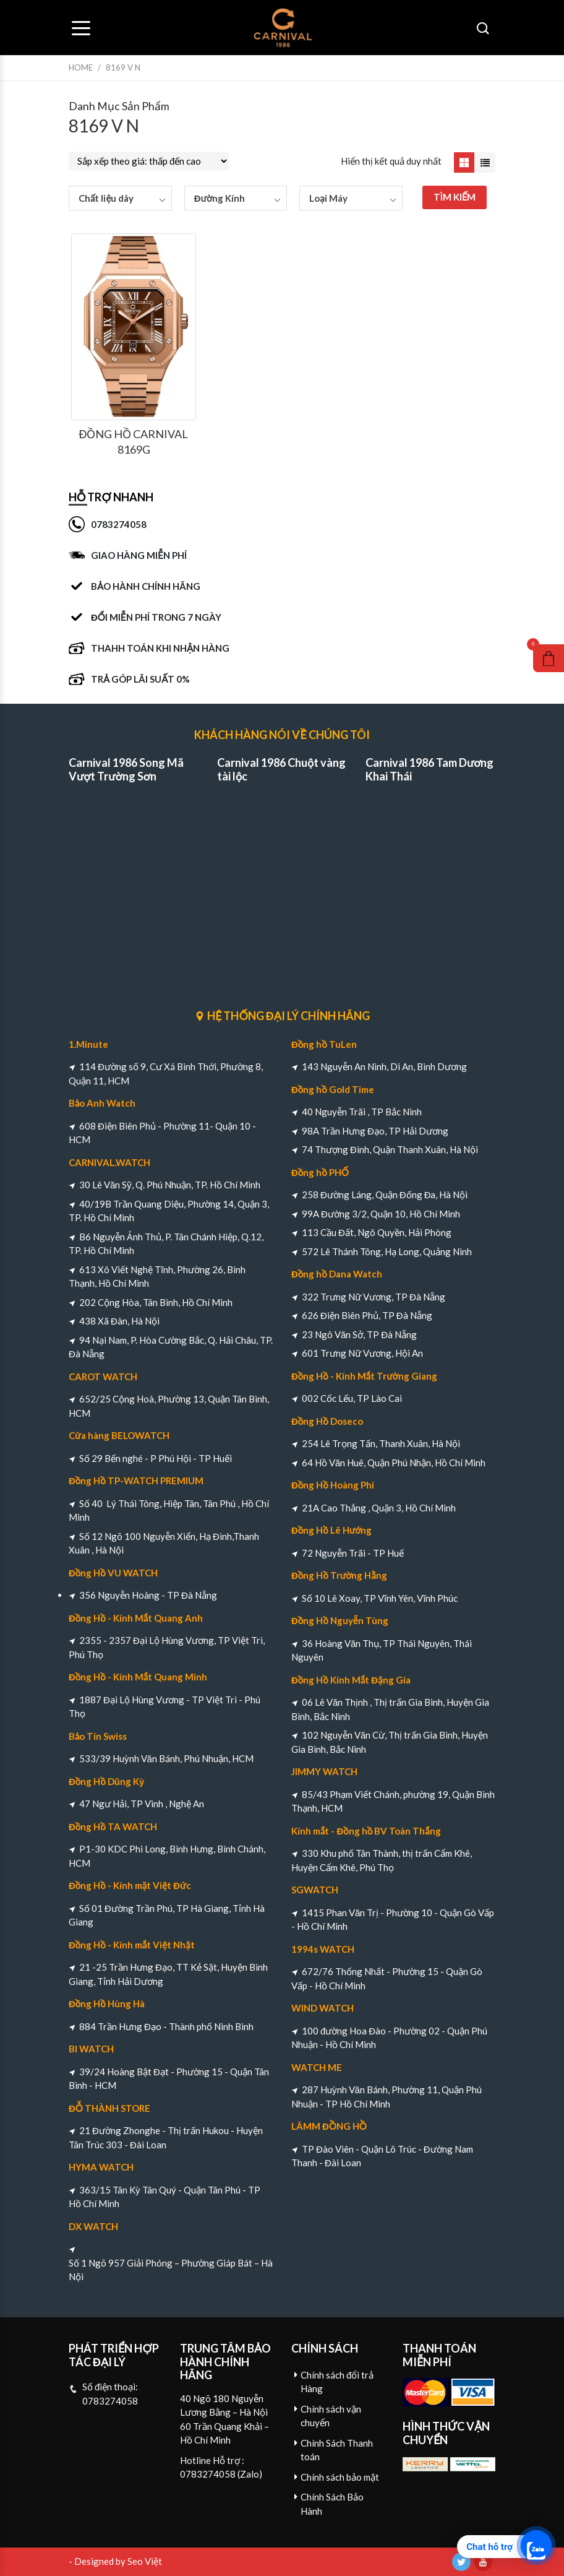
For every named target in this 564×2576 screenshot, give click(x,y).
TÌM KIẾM (455, 196)
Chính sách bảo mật (340, 2477)
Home (81, 67)
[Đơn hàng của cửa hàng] (149, 161)
